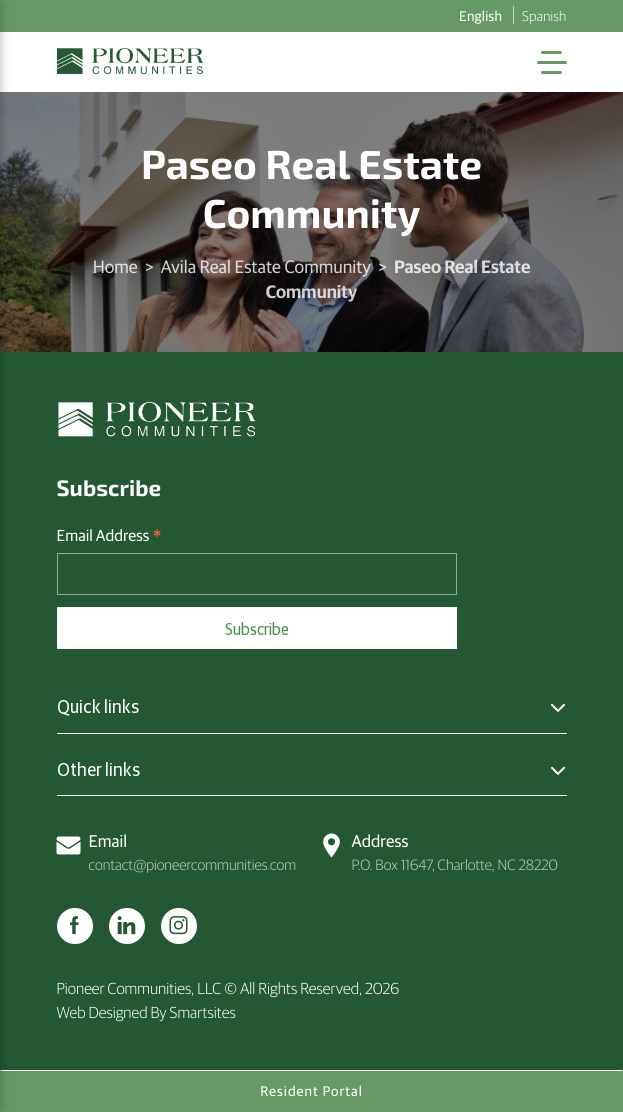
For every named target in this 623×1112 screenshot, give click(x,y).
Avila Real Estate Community (266, 265)
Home (115, 265)
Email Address (109, 536)
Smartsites (203, 1012)
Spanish (544, 15)
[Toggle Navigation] (552, 62)
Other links (98, 769)
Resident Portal (311, 1091)
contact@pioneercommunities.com (177, 851)
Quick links (98, 706)
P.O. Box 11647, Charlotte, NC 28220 (439, 851)
